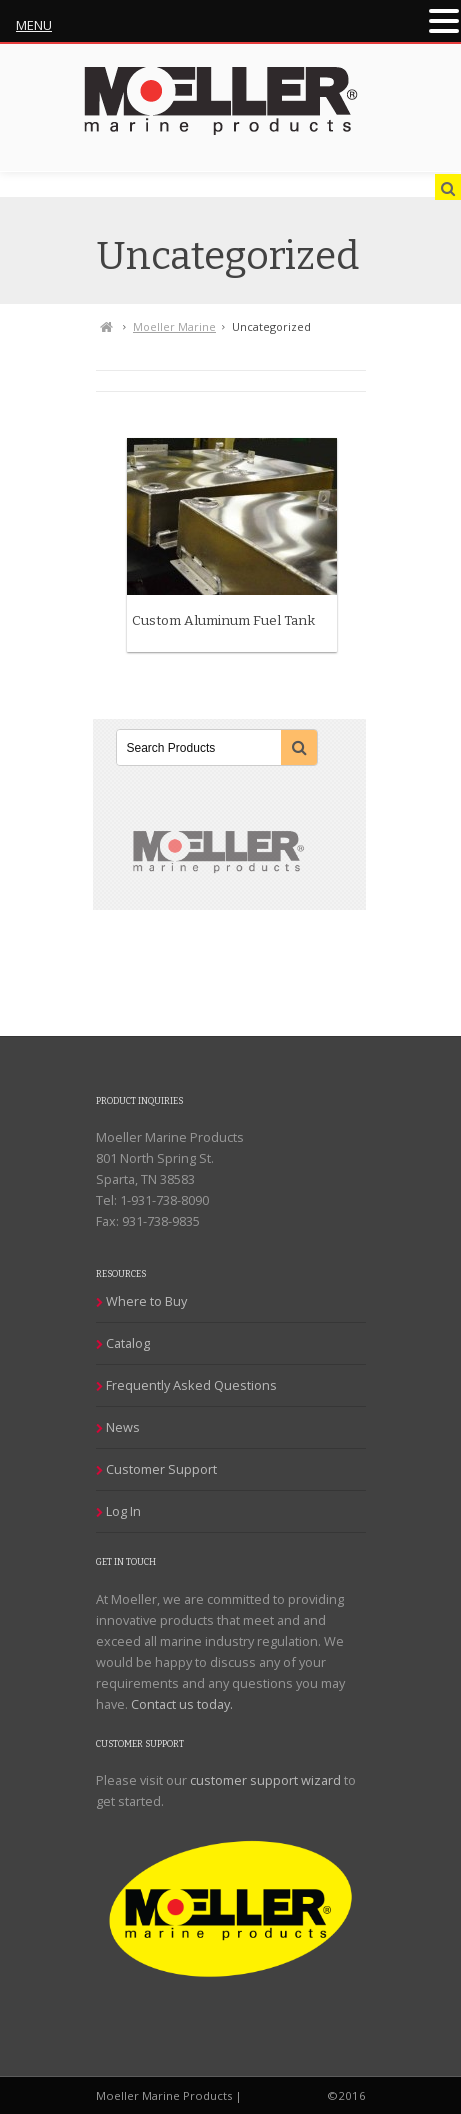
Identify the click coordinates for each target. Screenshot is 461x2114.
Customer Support (161, 1469)
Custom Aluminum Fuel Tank (223, 620)
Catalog (128, 1343)
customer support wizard (265, 1780)
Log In (123, 1511)
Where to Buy (146, 1301)
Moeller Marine (174, 326)
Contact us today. (182, 1704)
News (123, 1427)
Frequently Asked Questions (191, 1385)
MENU (34, 25)
